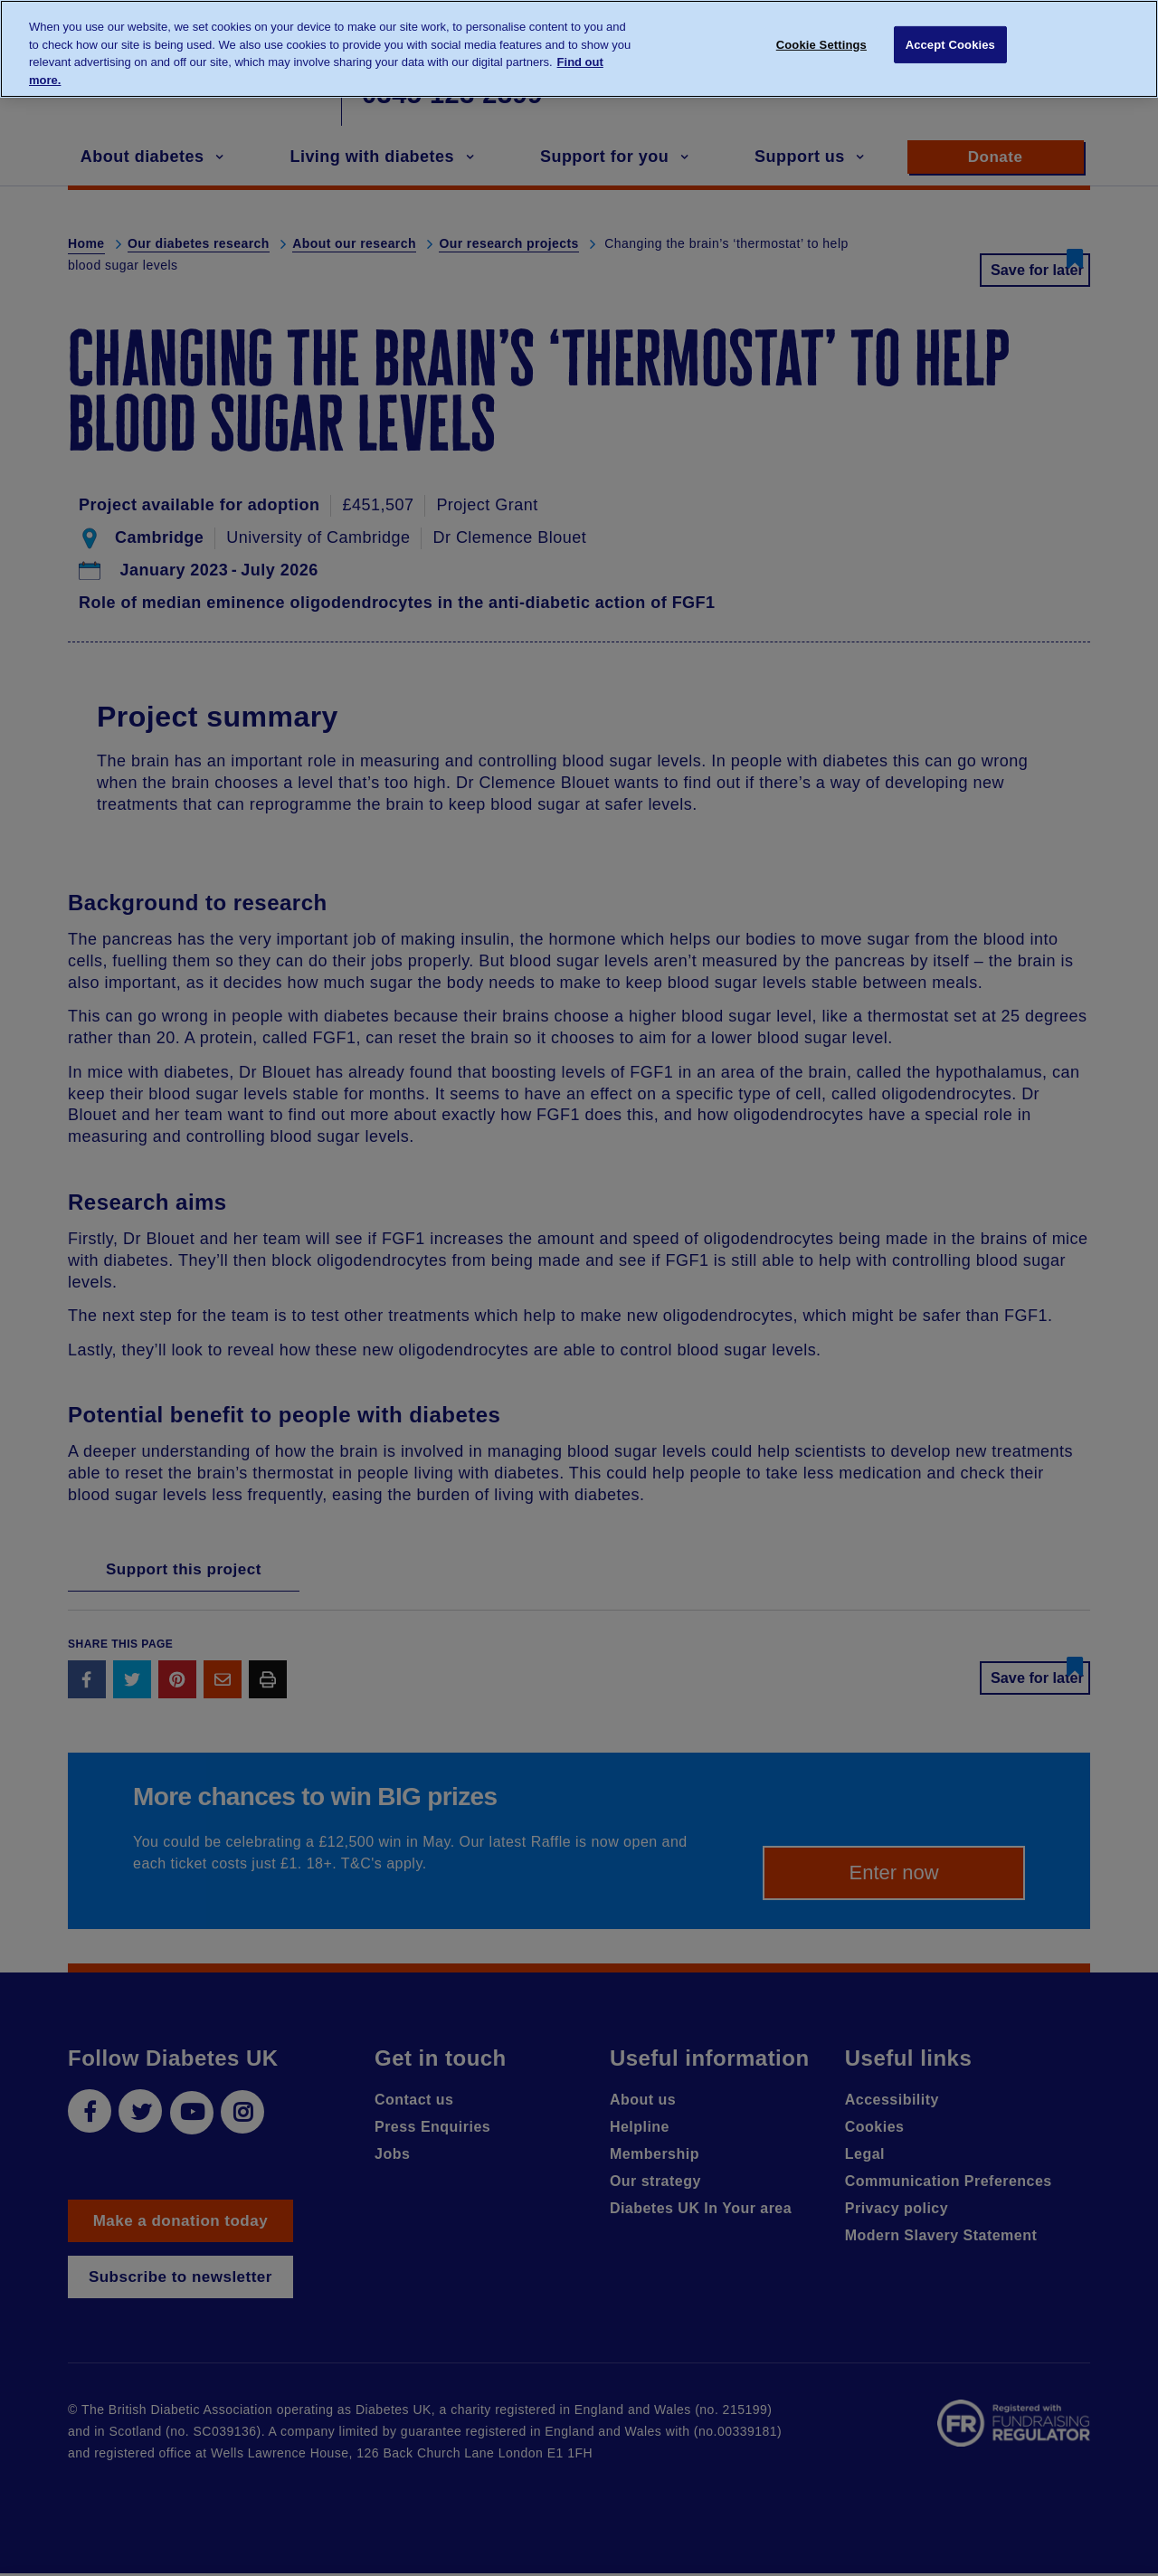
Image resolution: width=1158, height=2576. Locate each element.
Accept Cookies (950, 47)
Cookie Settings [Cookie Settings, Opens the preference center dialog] (821, 47)
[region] (579, 49)
